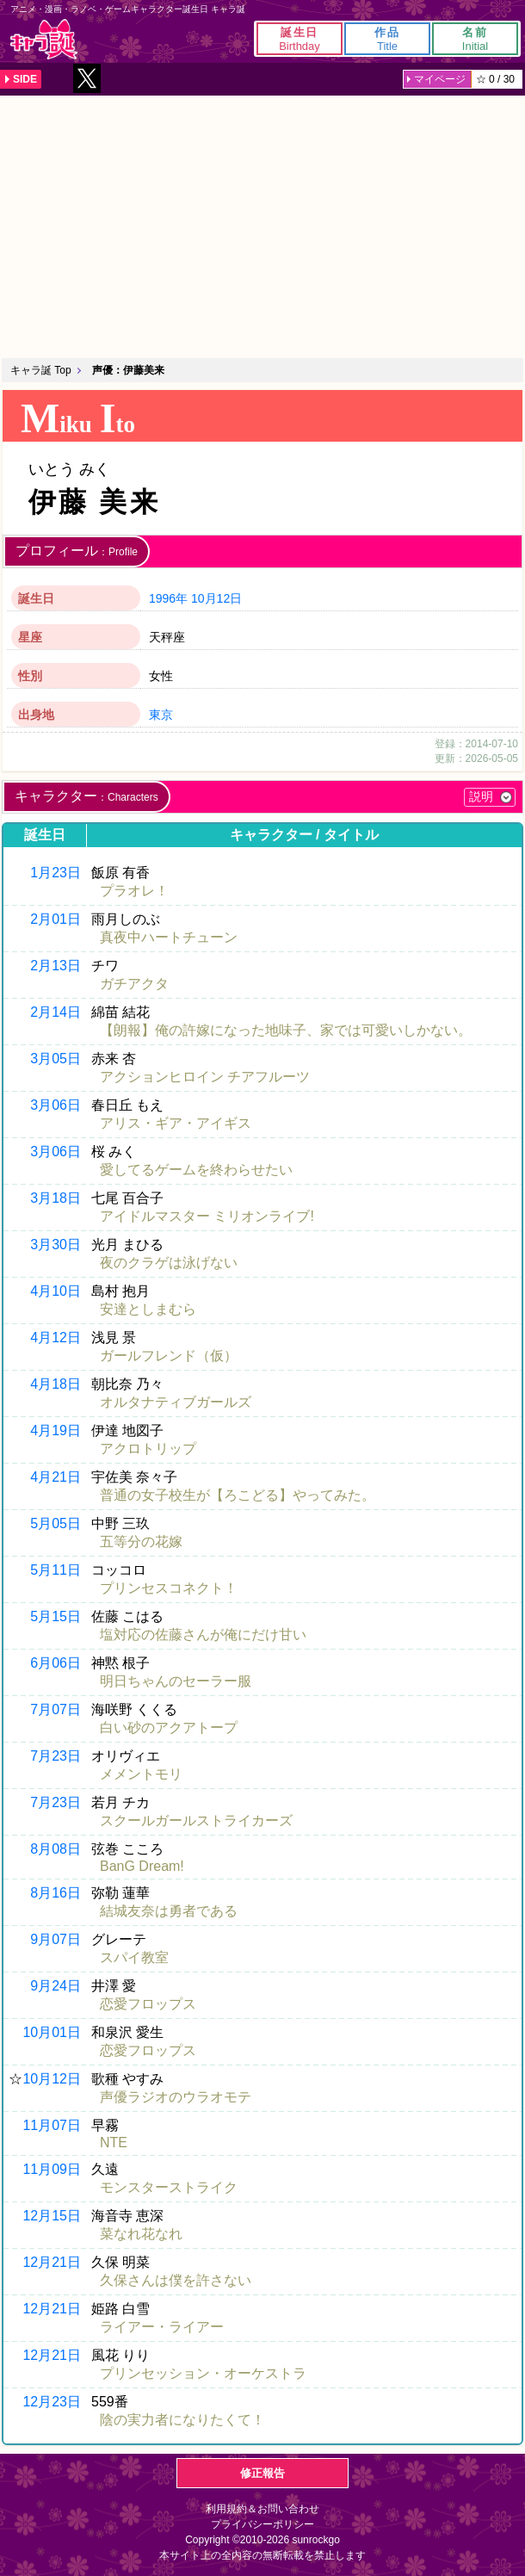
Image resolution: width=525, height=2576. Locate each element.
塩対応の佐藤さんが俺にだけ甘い (203, 1634)
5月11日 (55, 1570)
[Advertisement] (262, 224)
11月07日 (51, 2125)
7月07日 (55, 1709)
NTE (113, 2142)
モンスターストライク (169, 2187)
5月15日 (55, 1616)
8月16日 (55, 1893)
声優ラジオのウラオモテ (175, 2097)
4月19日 (55, 1430)
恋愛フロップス (148, 2004)
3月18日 (55, 1198)
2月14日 (55, 1012)
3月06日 (55, 1105)
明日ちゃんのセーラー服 (175, 1681)
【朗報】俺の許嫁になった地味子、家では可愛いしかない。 (286, 1030)
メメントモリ (141, 1774)
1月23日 (55, 872)
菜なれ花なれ (141, 2233)
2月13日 (55, 965)
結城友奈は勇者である (169, 1911)
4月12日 (55, 1337)
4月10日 (55, 1291)
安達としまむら (148, 1309)
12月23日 (51, 2401)
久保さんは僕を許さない (175, 2280)
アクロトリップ (148, 1448)
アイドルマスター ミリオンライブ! (207, 1216)
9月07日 (55, 1939)
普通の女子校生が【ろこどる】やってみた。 (237, 1495)
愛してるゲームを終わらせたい (196, 1169)
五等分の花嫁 (141, 1541)
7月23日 (55, 1756)
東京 (161, 714)
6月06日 (55, 1663)
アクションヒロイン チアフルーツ (205, 1076)
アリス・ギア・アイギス (175, 1123)
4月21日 (55, 1477)
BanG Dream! (142, 1866)
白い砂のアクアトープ (169, 1727)
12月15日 (51, 2215)
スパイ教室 (134, 1957)
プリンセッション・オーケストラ (203, 2373)
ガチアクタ (134, 983)
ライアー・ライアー (162, 2326)
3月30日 (55, 1244)
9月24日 (55, 1985)
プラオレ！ (134, 890)
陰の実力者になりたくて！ (182, 2419)
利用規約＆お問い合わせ (262, 2509)
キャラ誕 (43, 39)
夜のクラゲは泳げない (169, 1262)
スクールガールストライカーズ (196, 1820)
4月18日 (55, 1384)
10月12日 (216, 598)
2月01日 (55, 919)
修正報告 (262, 2473)
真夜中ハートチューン (169, 937)
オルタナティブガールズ (175, 1402)
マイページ (440, 79)
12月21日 (51, 2262)
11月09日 (51, 2169)
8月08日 (55, 1849)
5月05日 (55, 1523)
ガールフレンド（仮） (169, 1355)
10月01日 (51, 2032)
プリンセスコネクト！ (169, 1588)
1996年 (168, 598)
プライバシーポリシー (262, 2524)
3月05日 (55, 1058)
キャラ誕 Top (40, 370)
